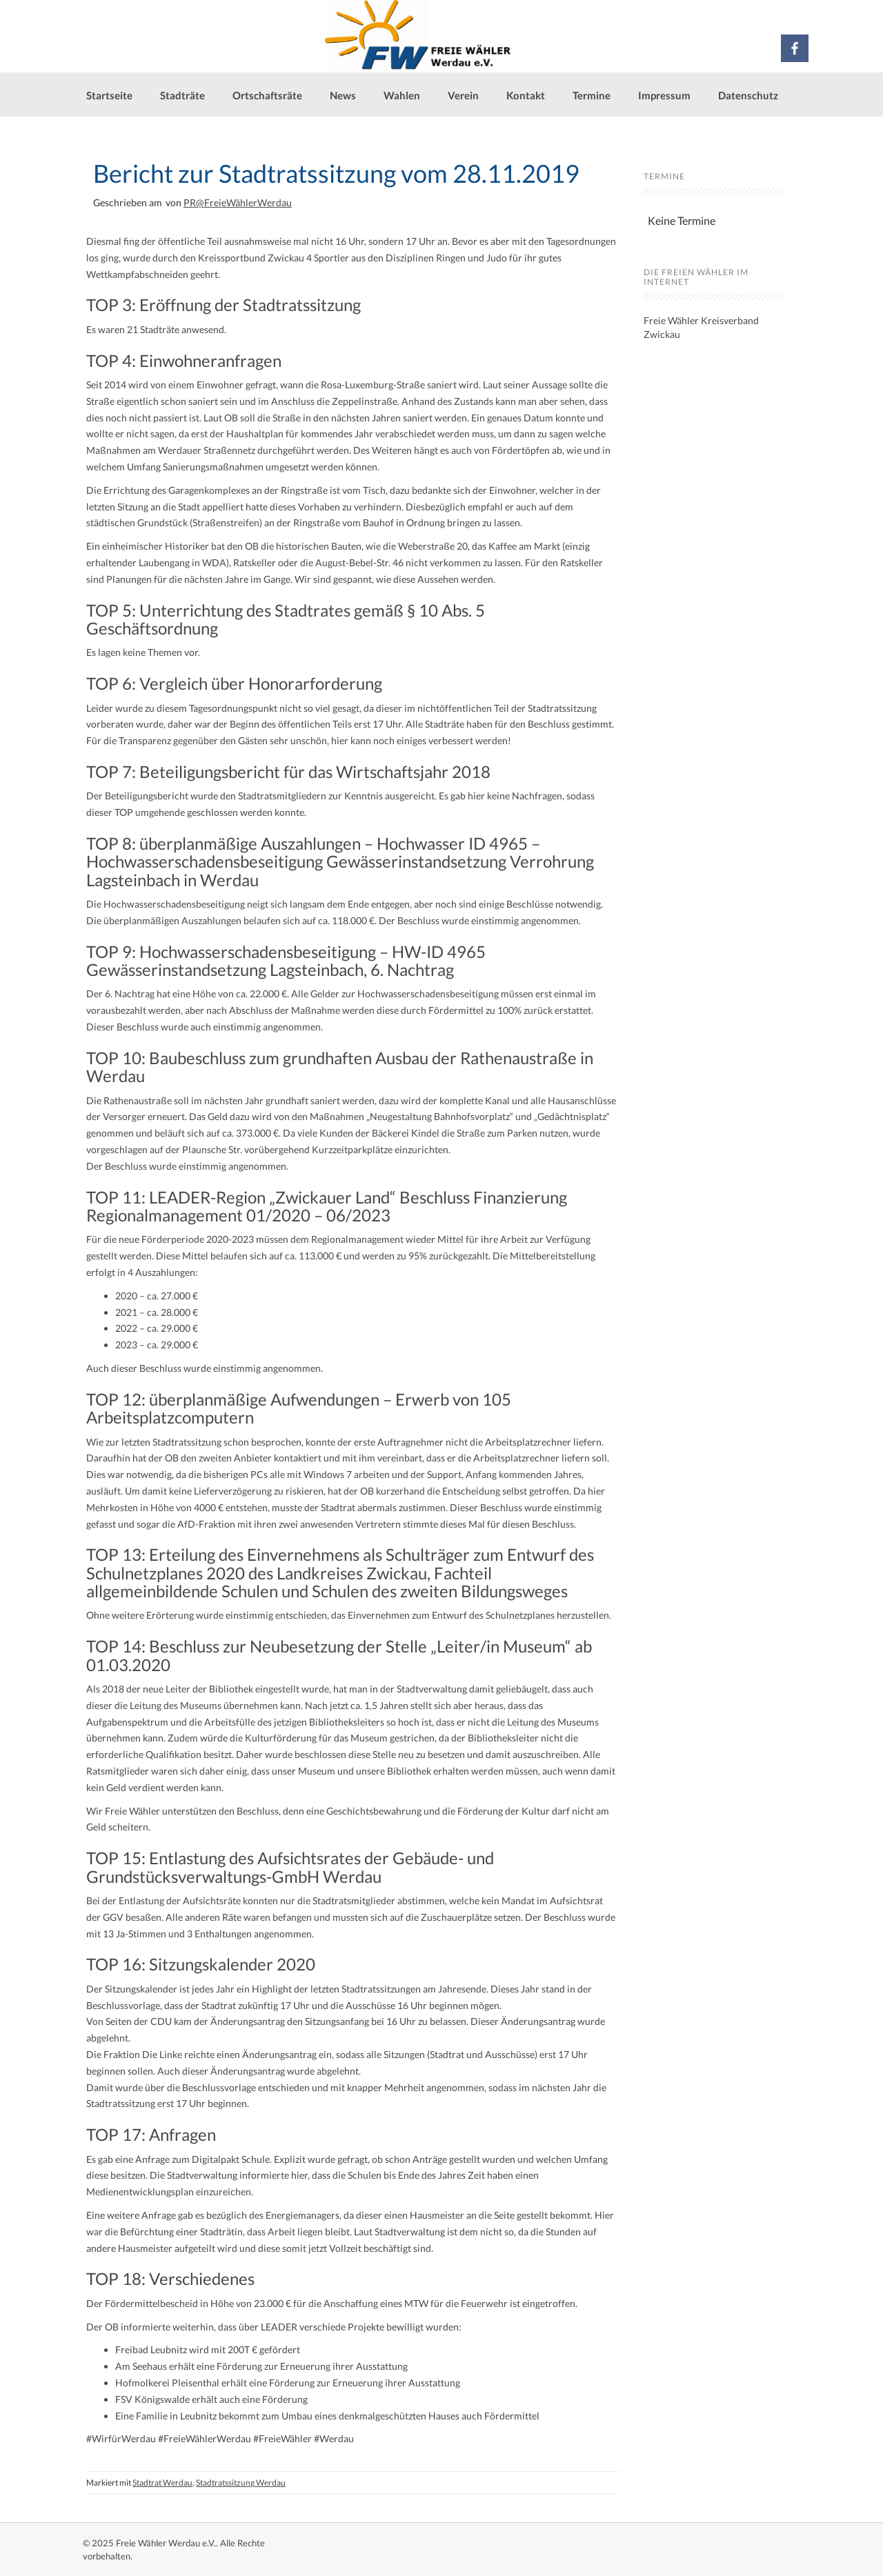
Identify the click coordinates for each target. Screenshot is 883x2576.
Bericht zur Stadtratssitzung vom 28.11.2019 (336, 173)
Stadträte (182, 95)
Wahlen (402, 95)
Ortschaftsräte (267, 95)
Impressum (664, 95)
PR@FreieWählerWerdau (237, 202)
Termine (592, 95)
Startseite (109, 95)
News (343, 95)
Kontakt (525, 95)
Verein (463, 95)
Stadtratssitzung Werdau (241, 2482)
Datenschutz (748, 95)
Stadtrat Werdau (162, 2482)
